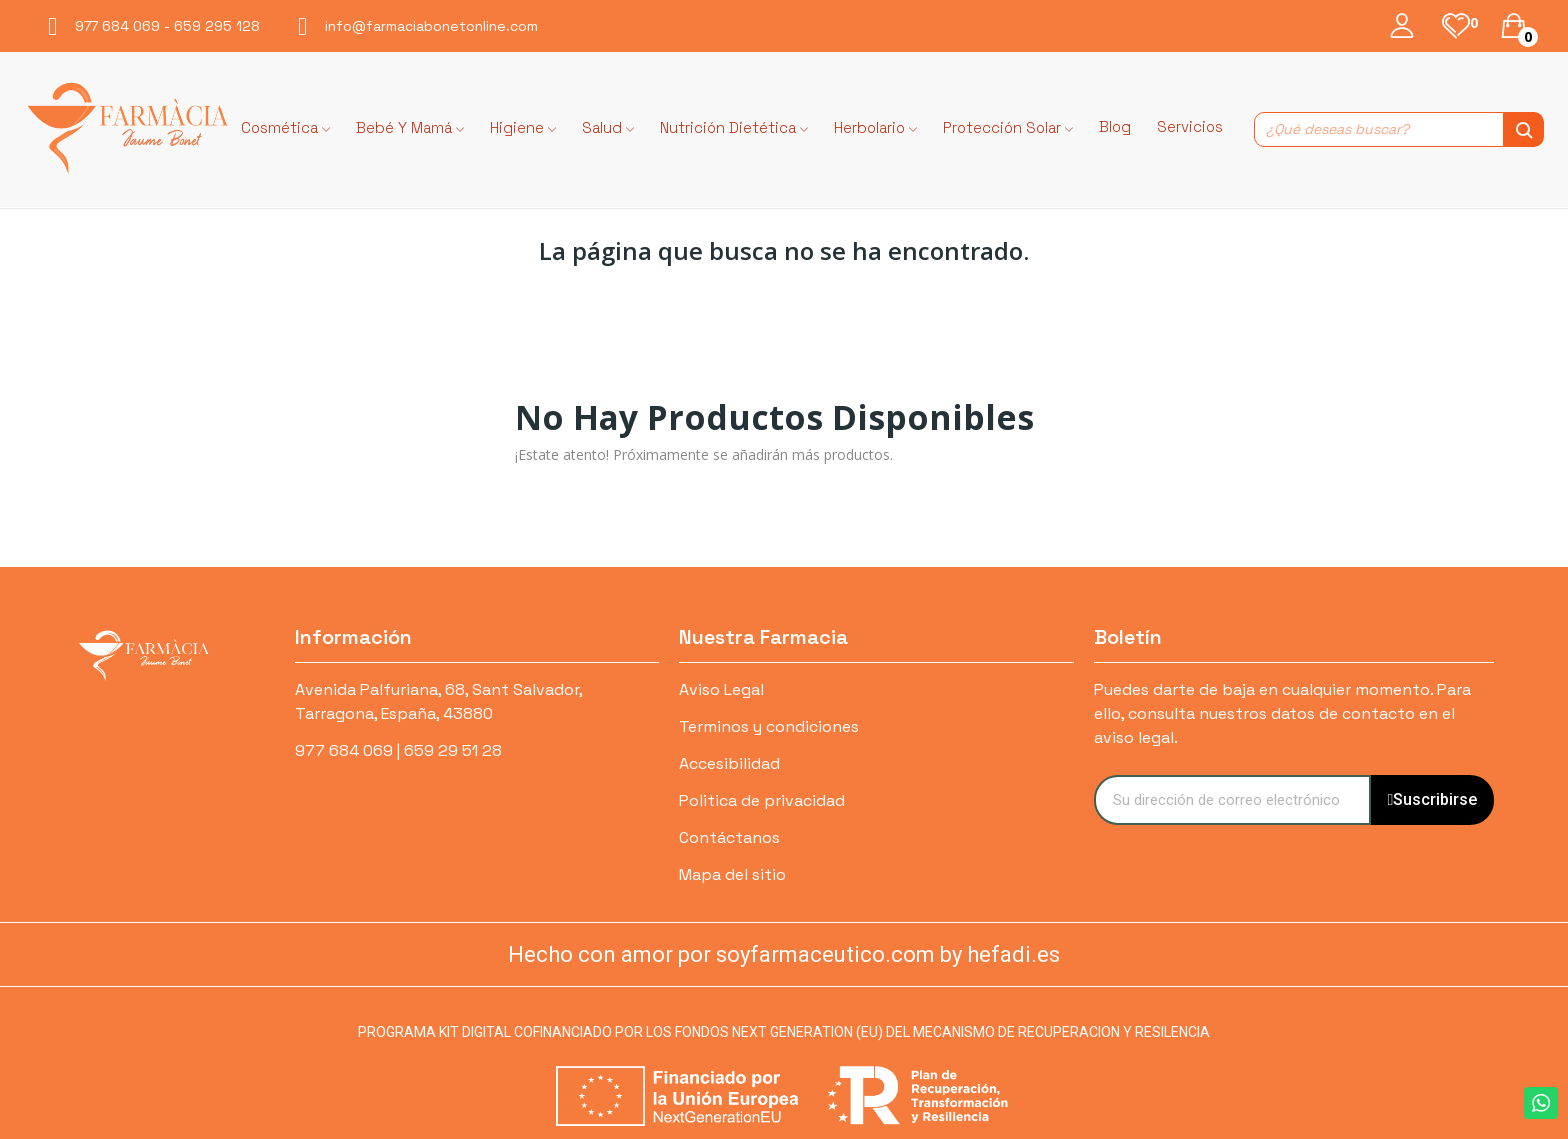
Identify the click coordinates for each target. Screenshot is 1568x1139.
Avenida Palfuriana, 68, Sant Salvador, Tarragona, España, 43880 (438, 701)
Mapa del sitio (732, 874)
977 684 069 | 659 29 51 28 (398, 750)
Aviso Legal (721, 689)
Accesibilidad (729, 763)
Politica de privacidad (762, 800)
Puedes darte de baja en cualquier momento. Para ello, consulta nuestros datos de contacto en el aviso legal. (1282, 713)
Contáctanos (729, 837)
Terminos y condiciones (769, 726)
